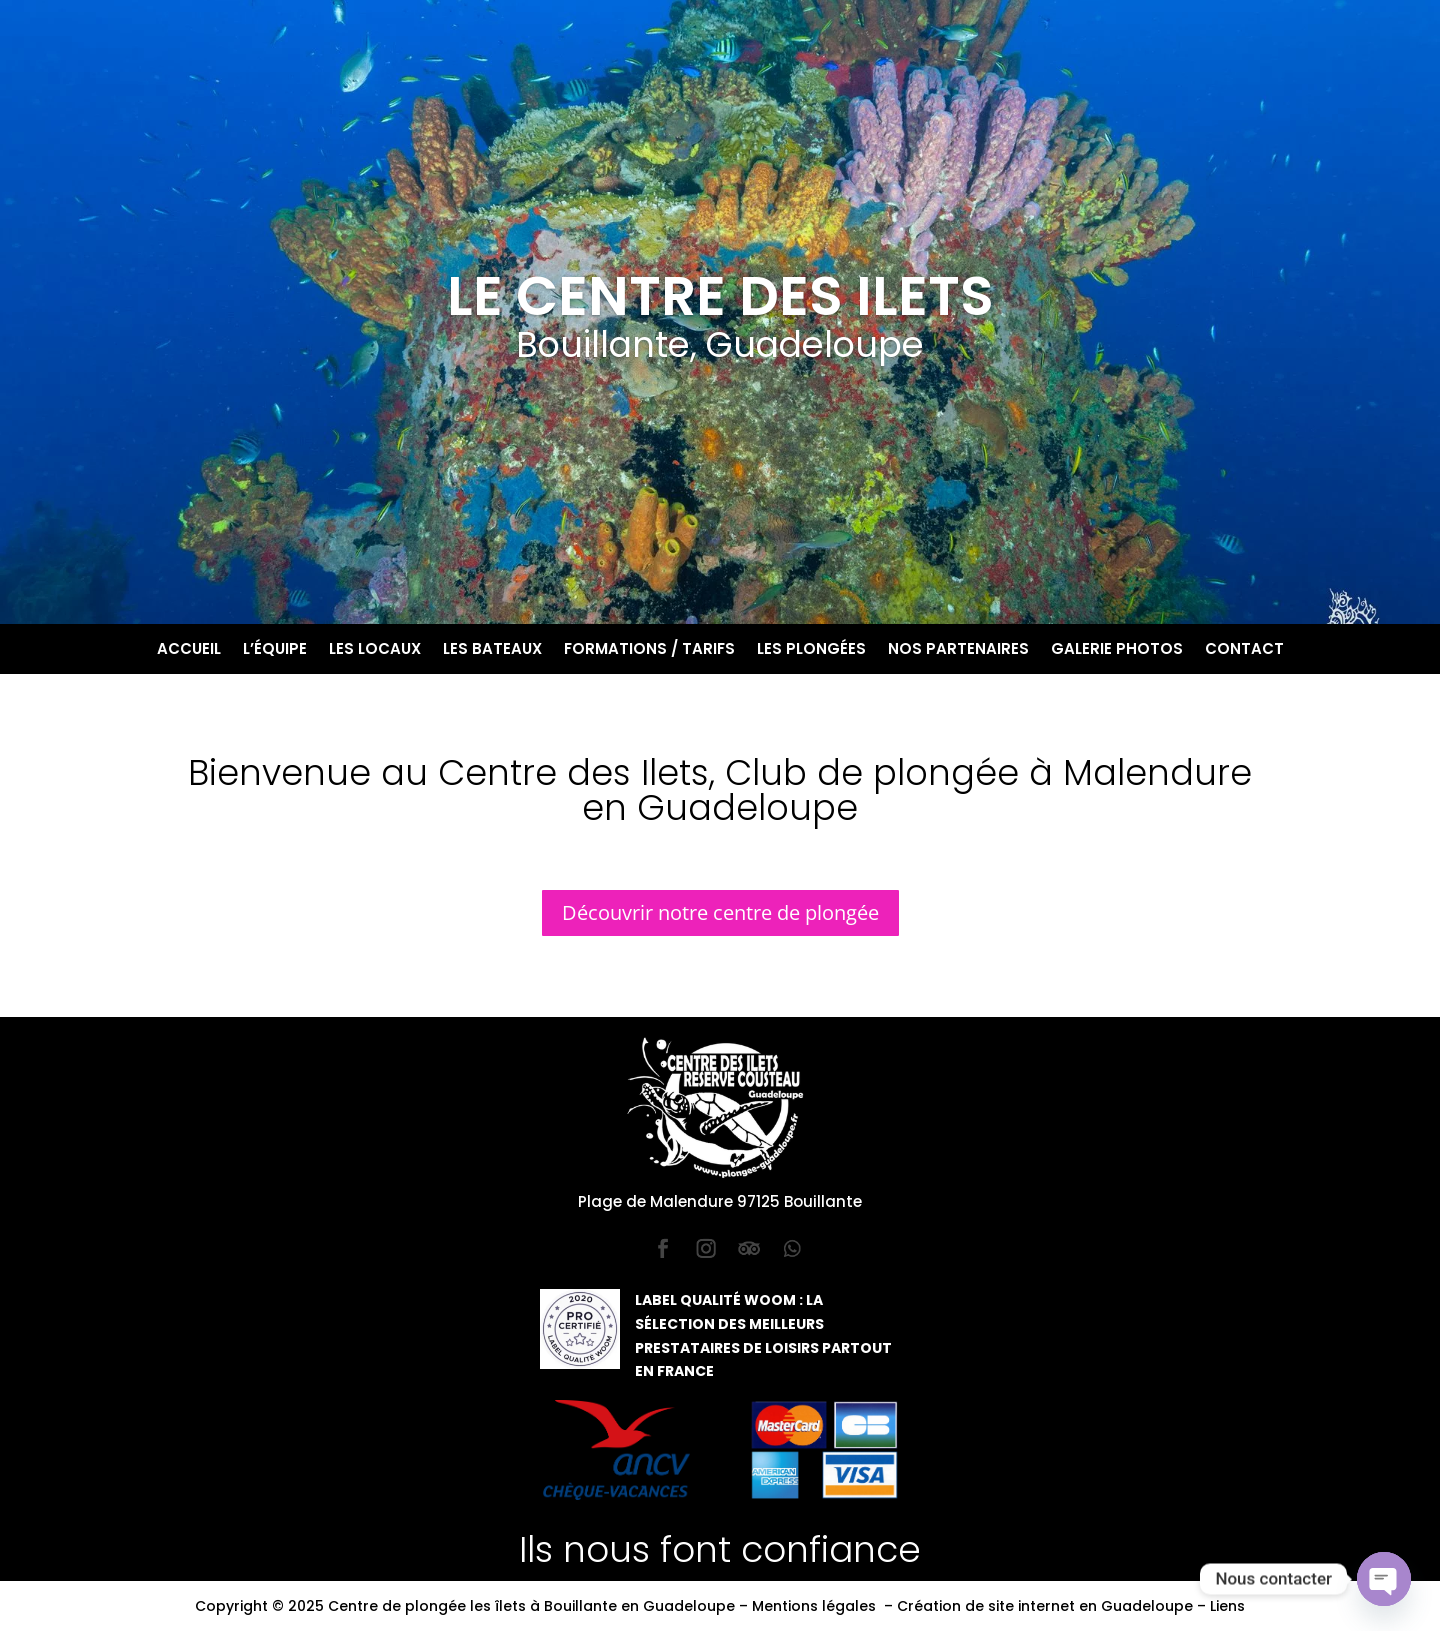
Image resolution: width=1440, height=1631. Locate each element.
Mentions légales (814, 1606)
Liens (1227, 1606)
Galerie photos (1117, 650)
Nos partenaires (958, 650)
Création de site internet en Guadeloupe (1045, 1606)
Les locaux (375, 650)
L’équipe (275, 650)
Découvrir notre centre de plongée (720, 912)
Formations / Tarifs (649, 650)
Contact (1244, 650)
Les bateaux (492, 650)
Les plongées (811, 650)
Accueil (189, 650)
